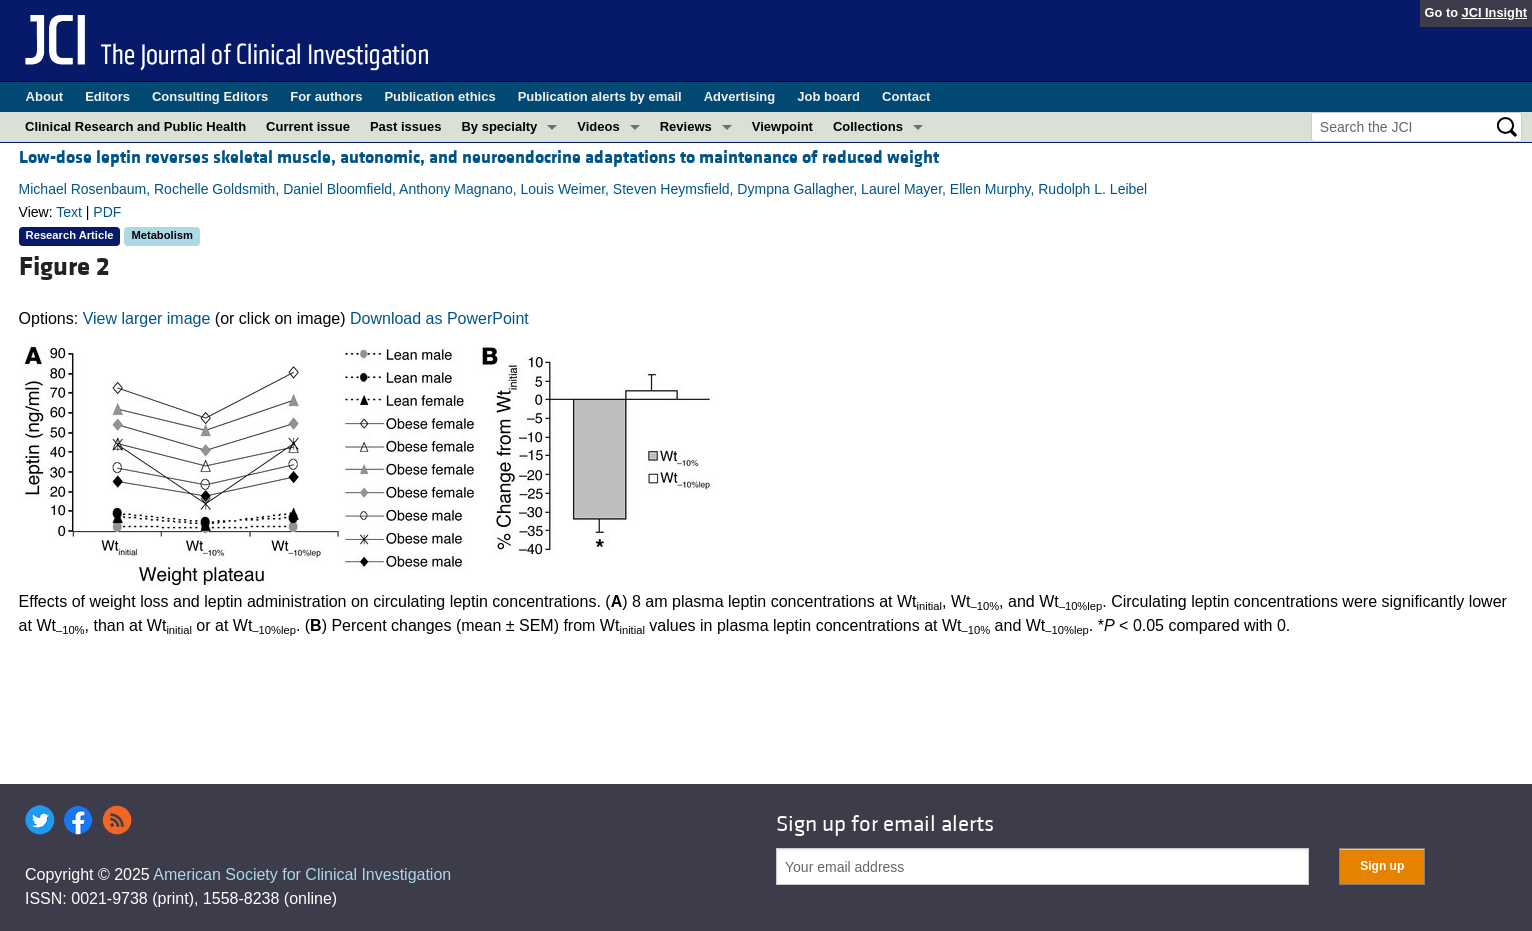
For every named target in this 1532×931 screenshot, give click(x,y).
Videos (598, 126)
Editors (107, 96)
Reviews (686, 126)
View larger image (147, 318)
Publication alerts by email (600, 96)
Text (69, 212)
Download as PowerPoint (439, 318)
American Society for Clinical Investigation (302, 874)
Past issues (406, 126)
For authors (326, 96)
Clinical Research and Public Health (135, 126)
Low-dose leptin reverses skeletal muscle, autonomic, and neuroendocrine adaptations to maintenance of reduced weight (479, 157)
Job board (828, 96)
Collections (868, 126)
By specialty (499, 126)
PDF (107, 212)
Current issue (308, 126)
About (45, 96)
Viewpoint (782, 126)
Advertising (740, 96)
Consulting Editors (210, 96)
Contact (906, 96)
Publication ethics (439, 96)
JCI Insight (1494, 12)
